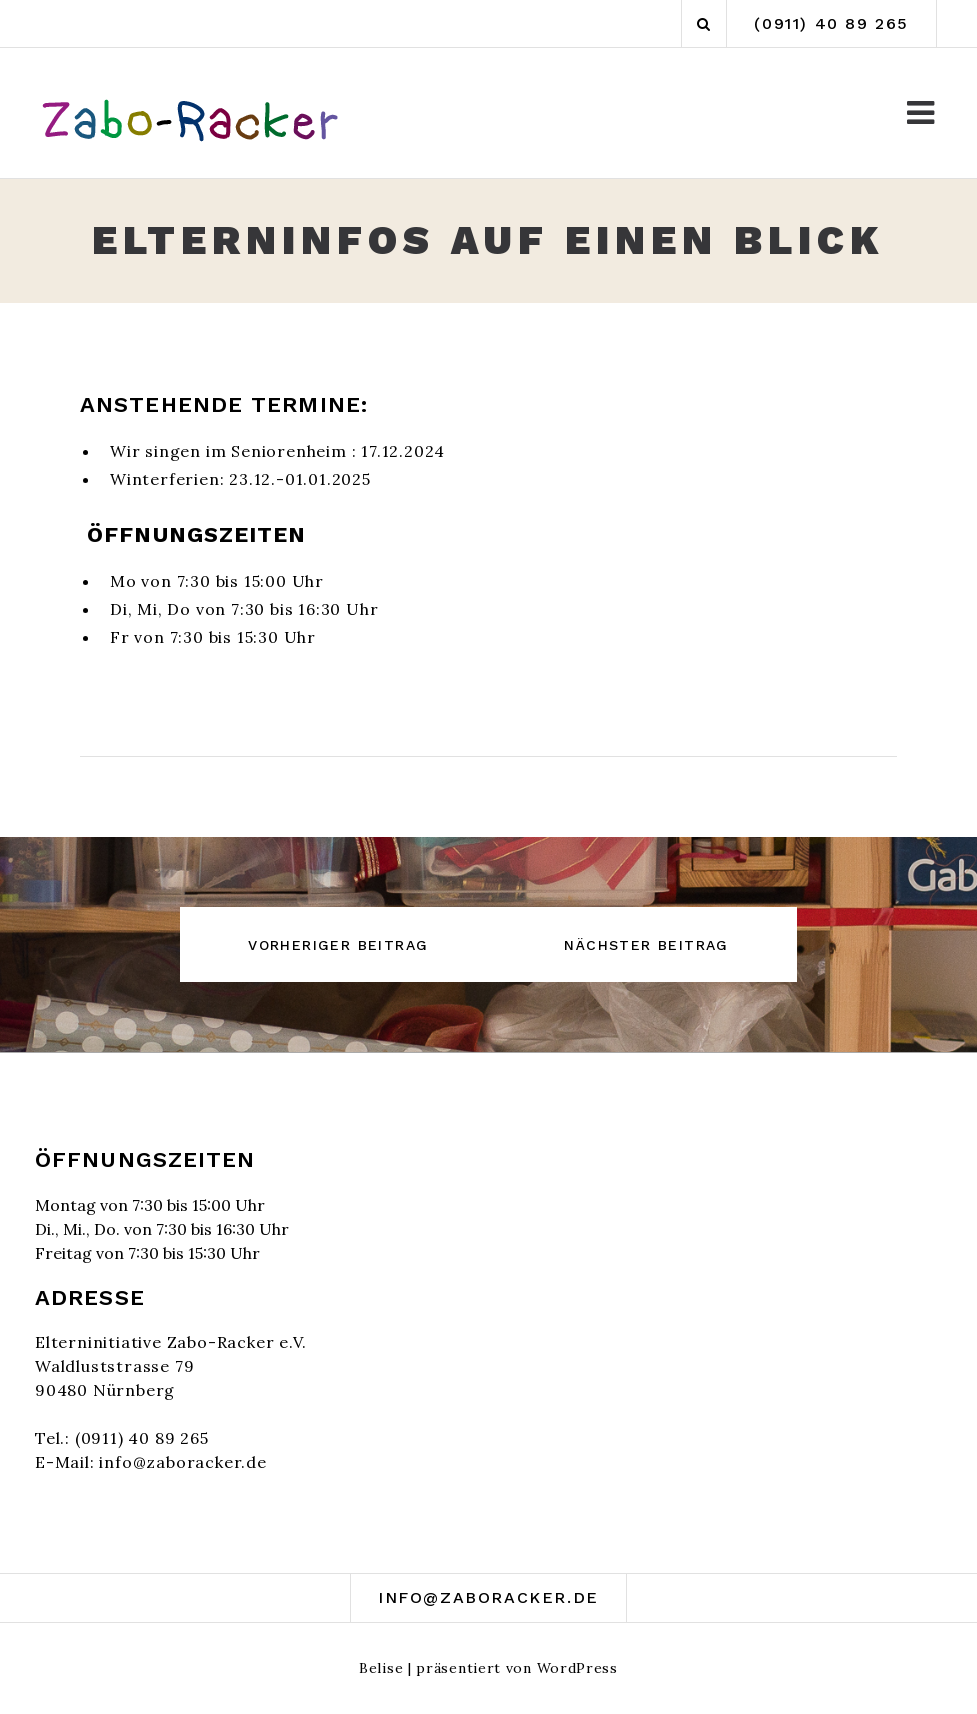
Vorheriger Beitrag (338, 945)
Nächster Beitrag (646, 945)
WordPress (577, 1668)
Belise (381, 1668)
